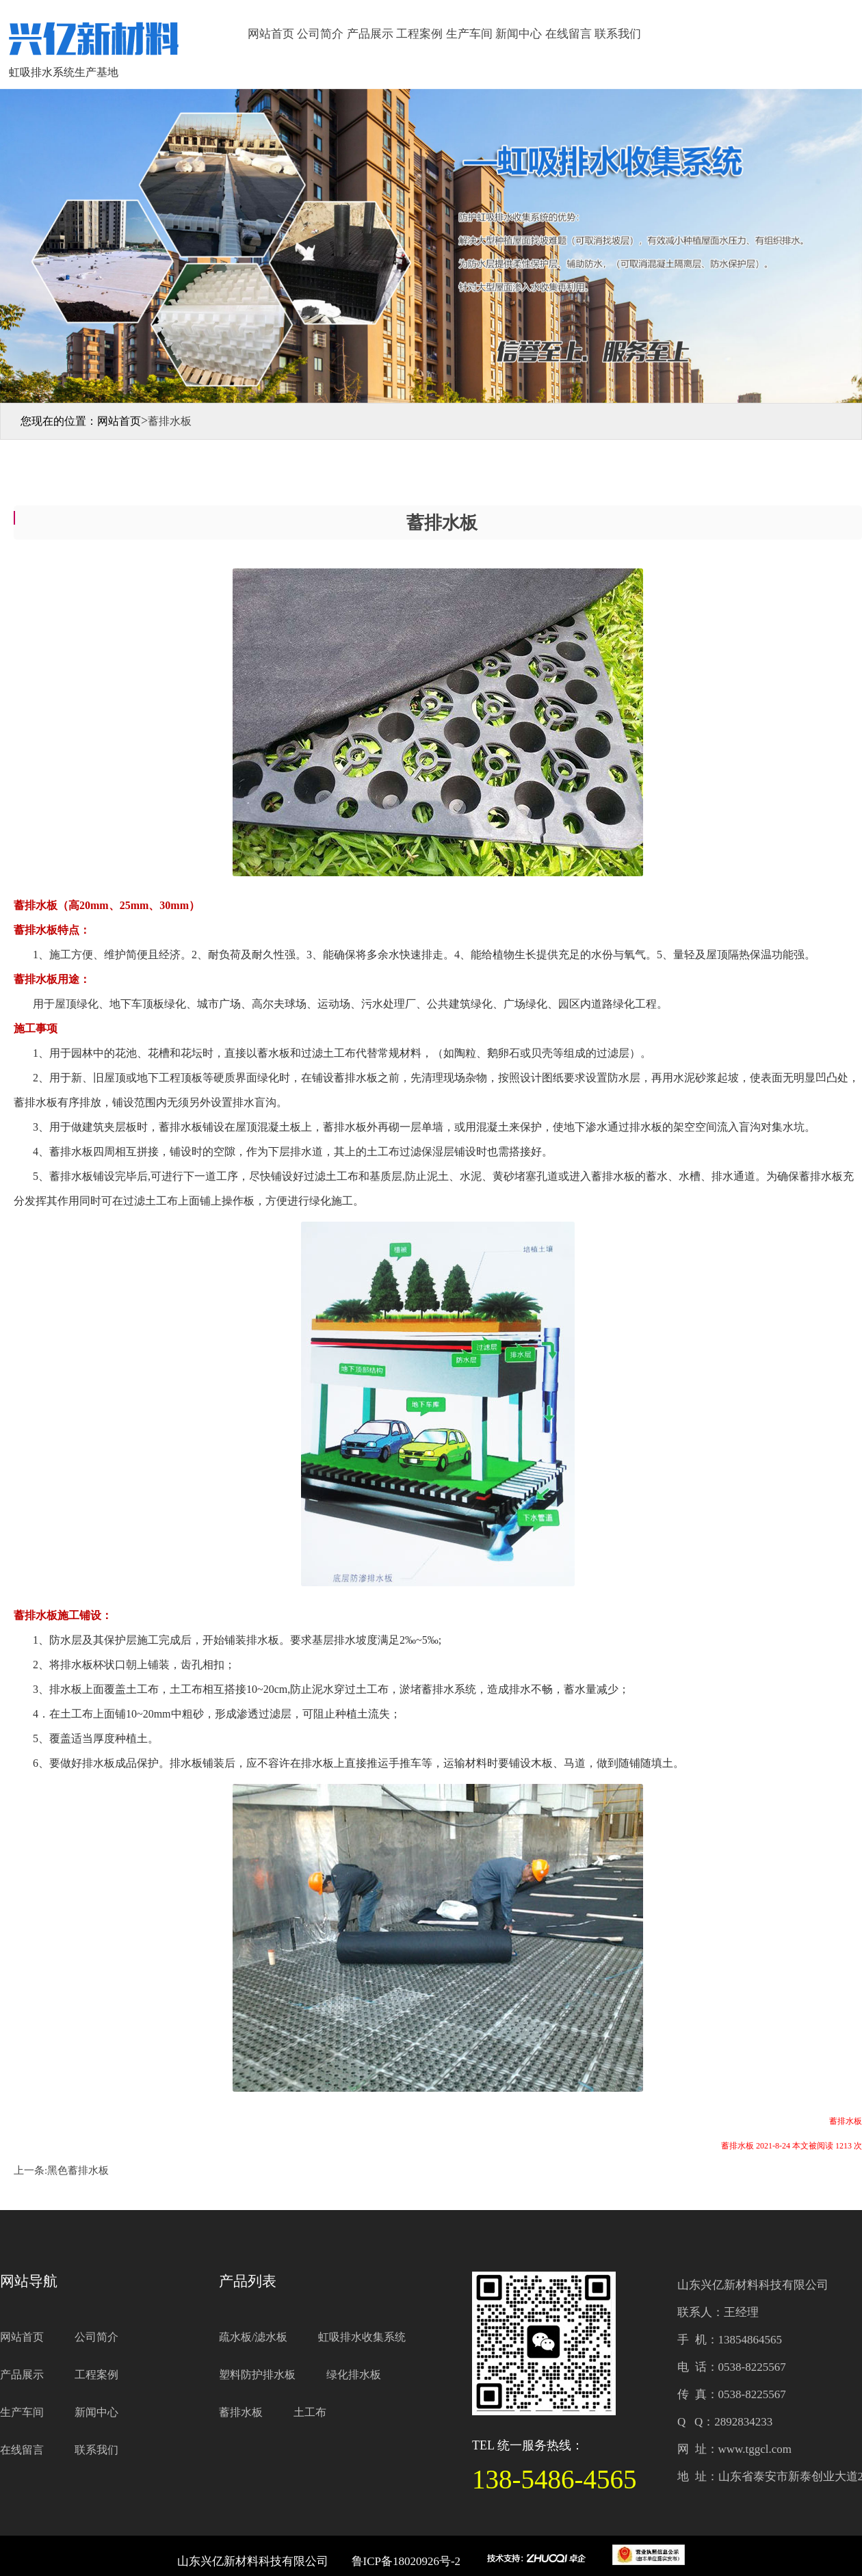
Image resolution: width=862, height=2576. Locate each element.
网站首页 (271, 33)
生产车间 (469, 33)
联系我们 (618, 33)
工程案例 (419, 33)
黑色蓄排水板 (78, 2170)
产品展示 (370, 33)
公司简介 (320, 33)
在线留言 (568, 33)
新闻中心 (518, 33)
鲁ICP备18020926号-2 (406, 2561)
